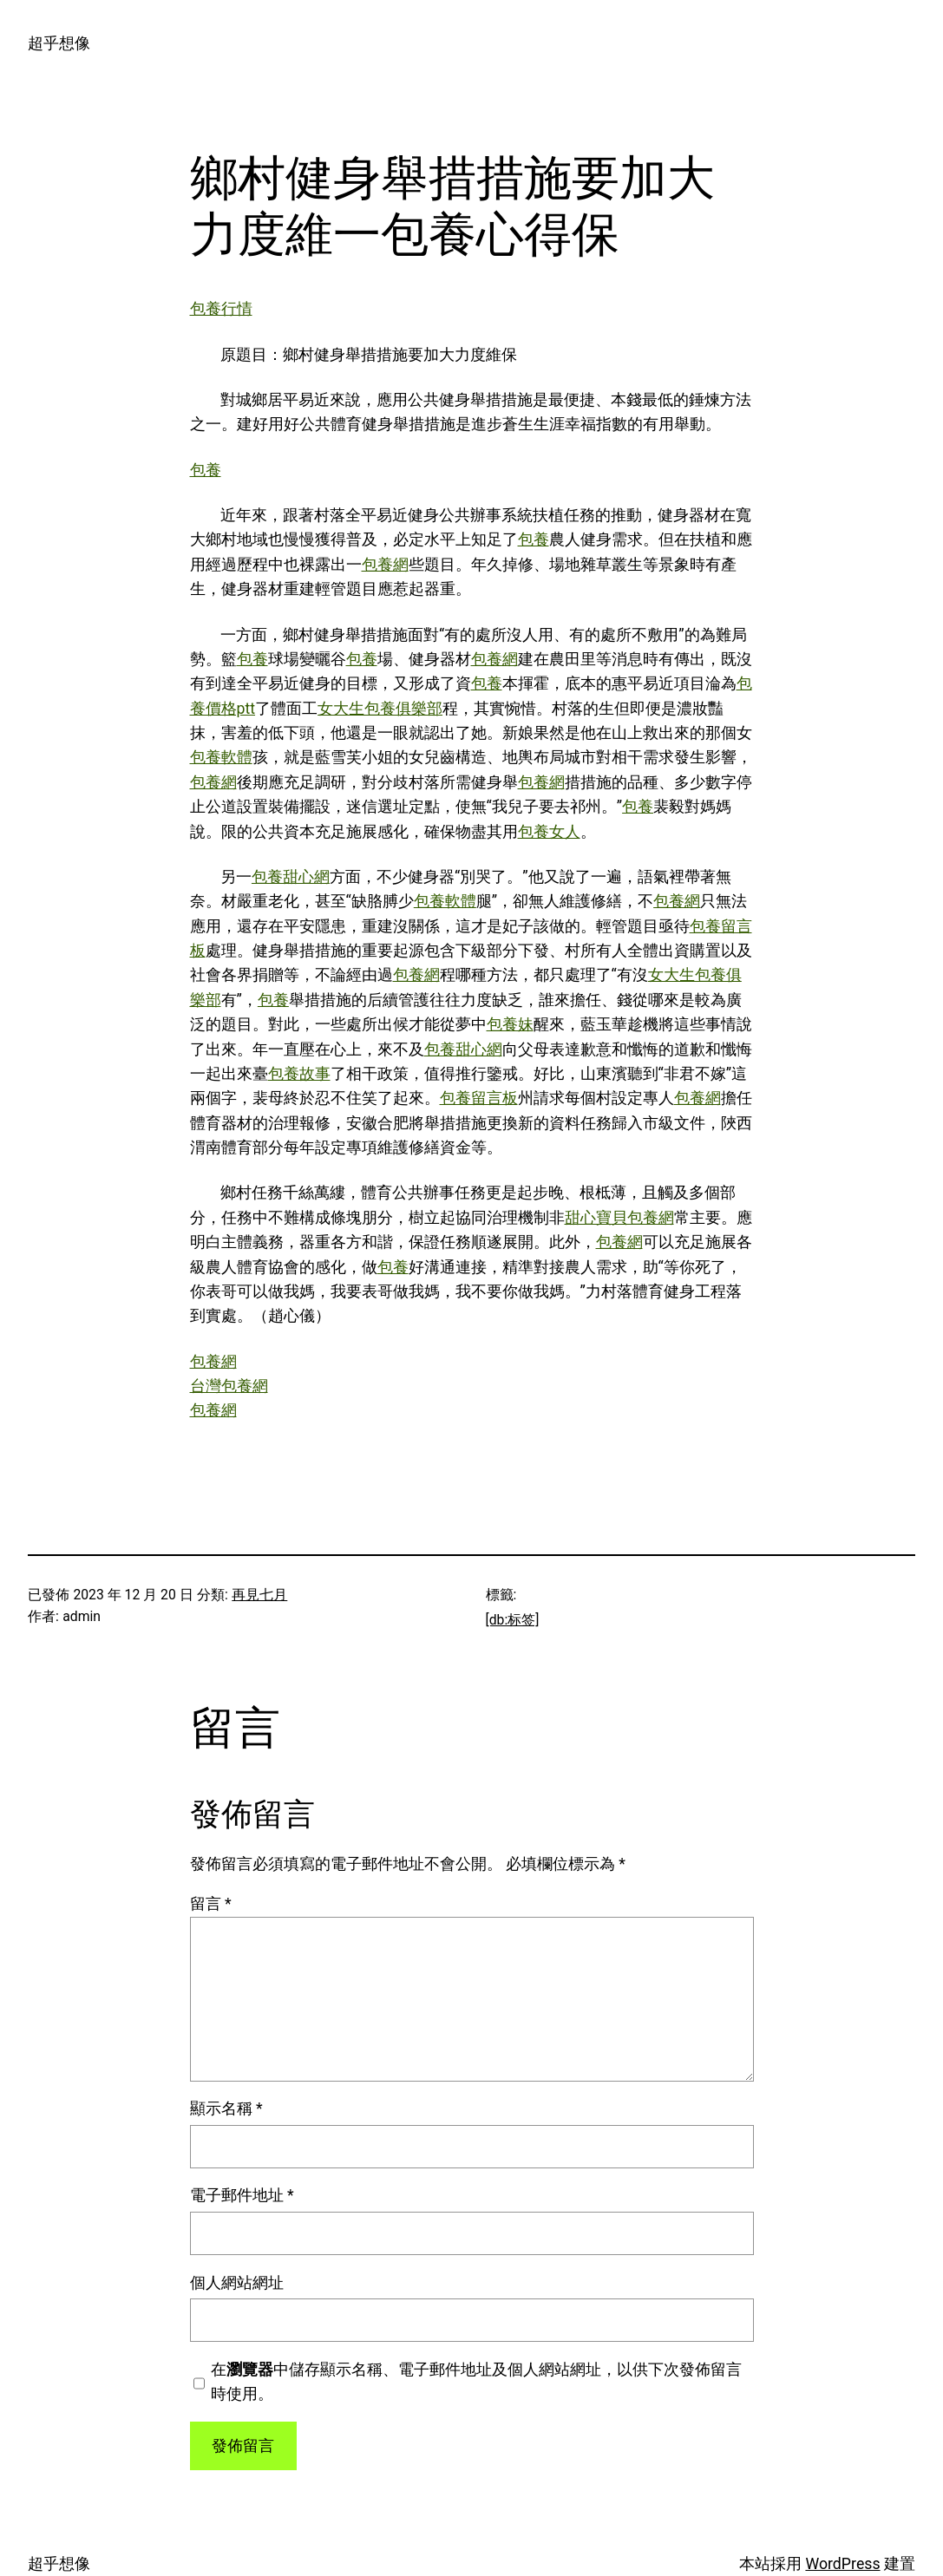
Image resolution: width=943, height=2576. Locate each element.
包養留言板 (479, 1098)
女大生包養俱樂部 (380, 708)
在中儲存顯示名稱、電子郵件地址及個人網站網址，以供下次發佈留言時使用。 (476, 2382)
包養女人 (549, 831)
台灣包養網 (229, 1386)
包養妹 (510, 1024)
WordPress (842, 2564)
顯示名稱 (226, 2108)
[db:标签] (513, 1620)
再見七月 (259, 1594)
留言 (211, 1903)
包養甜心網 (291, 877)
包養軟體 (221, 757)
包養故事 (299, 1073)
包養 (205, 470)
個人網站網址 (237, 2283)
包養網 (385, 564)
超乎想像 (59, 43)
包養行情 (221, 308)
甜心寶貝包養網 (619, 1217)
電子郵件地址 (242, 2195)
